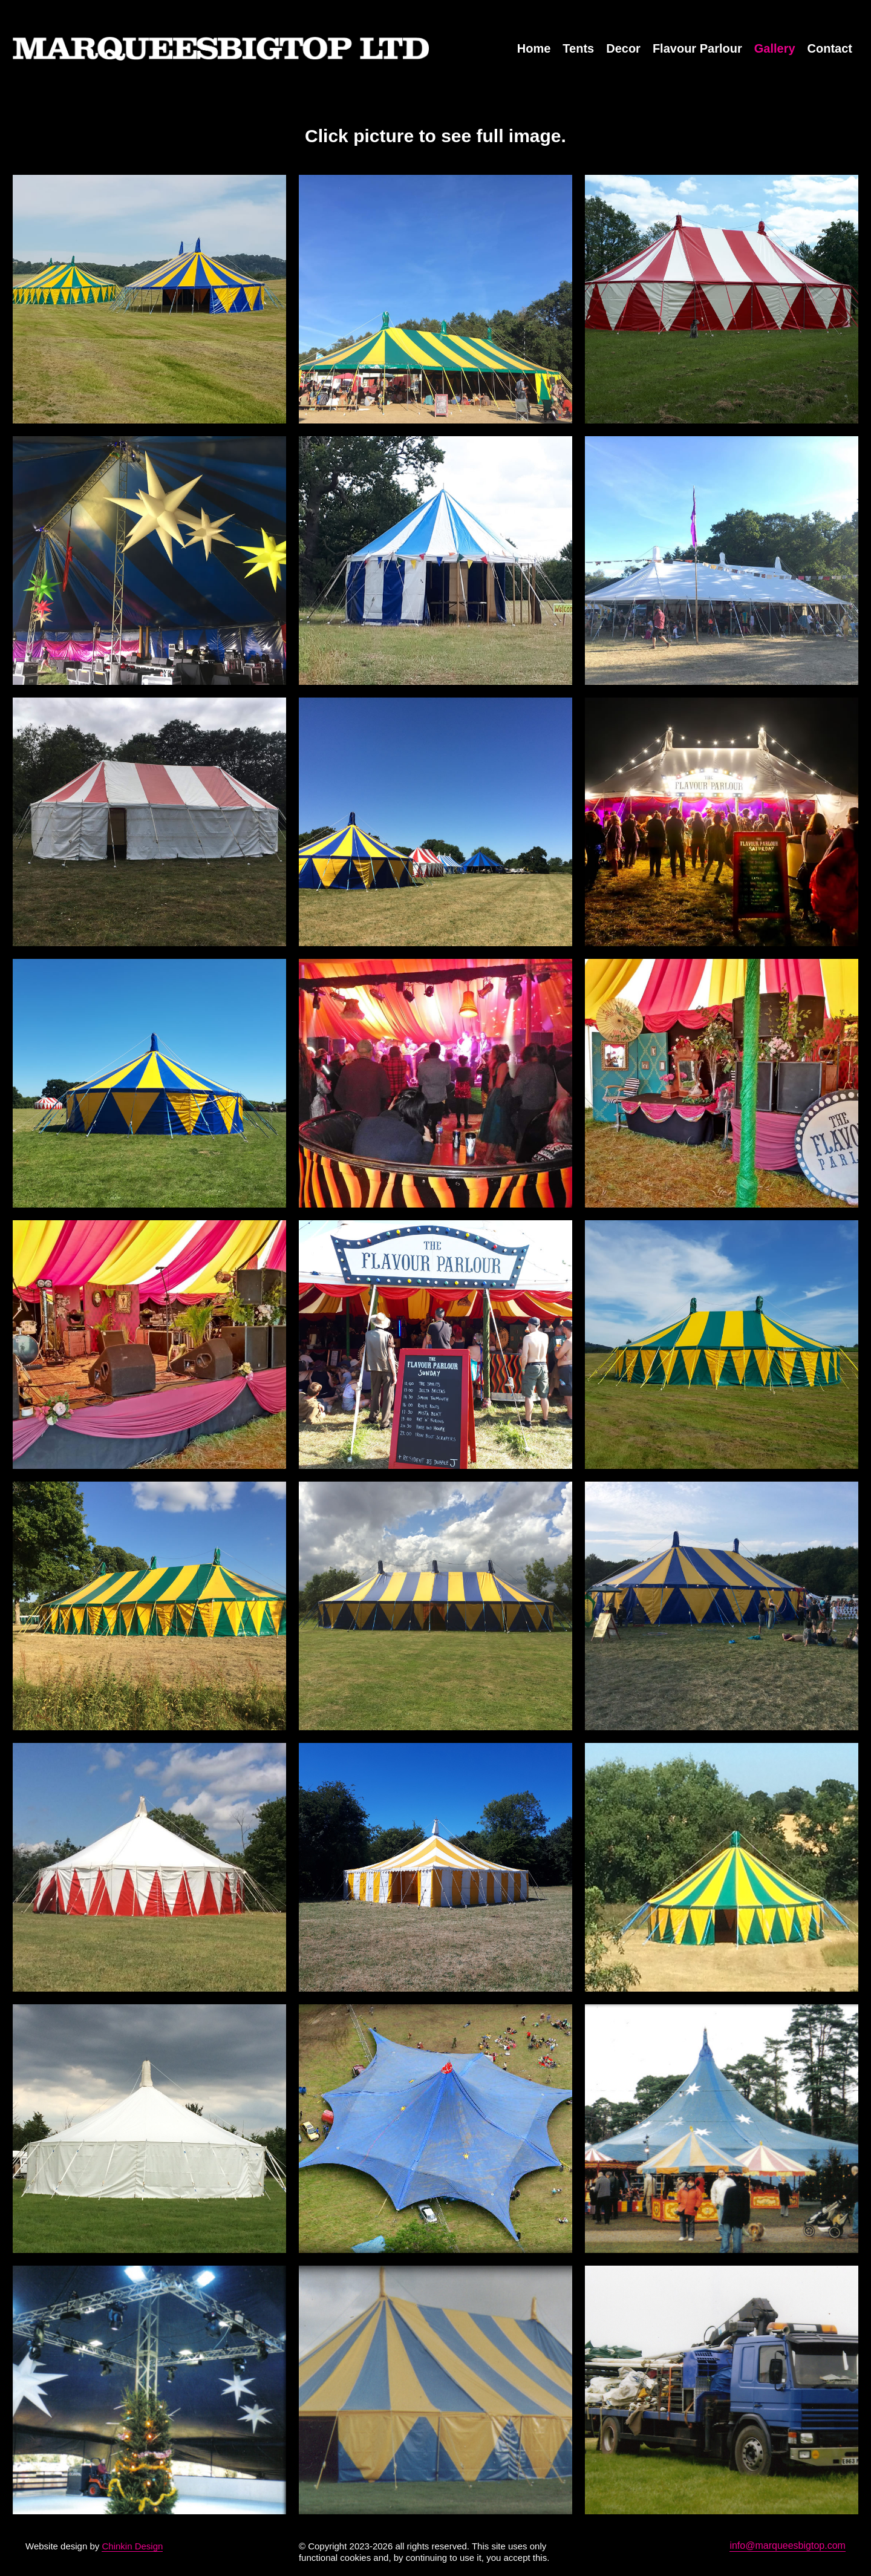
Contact (829, 48)
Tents (578, 48)
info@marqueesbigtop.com (787, 2545)
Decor (623, 48)
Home (534, 48)
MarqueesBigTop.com (221, 48)
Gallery (774, 48)
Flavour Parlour (697, 48)
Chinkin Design (132, 2546)
